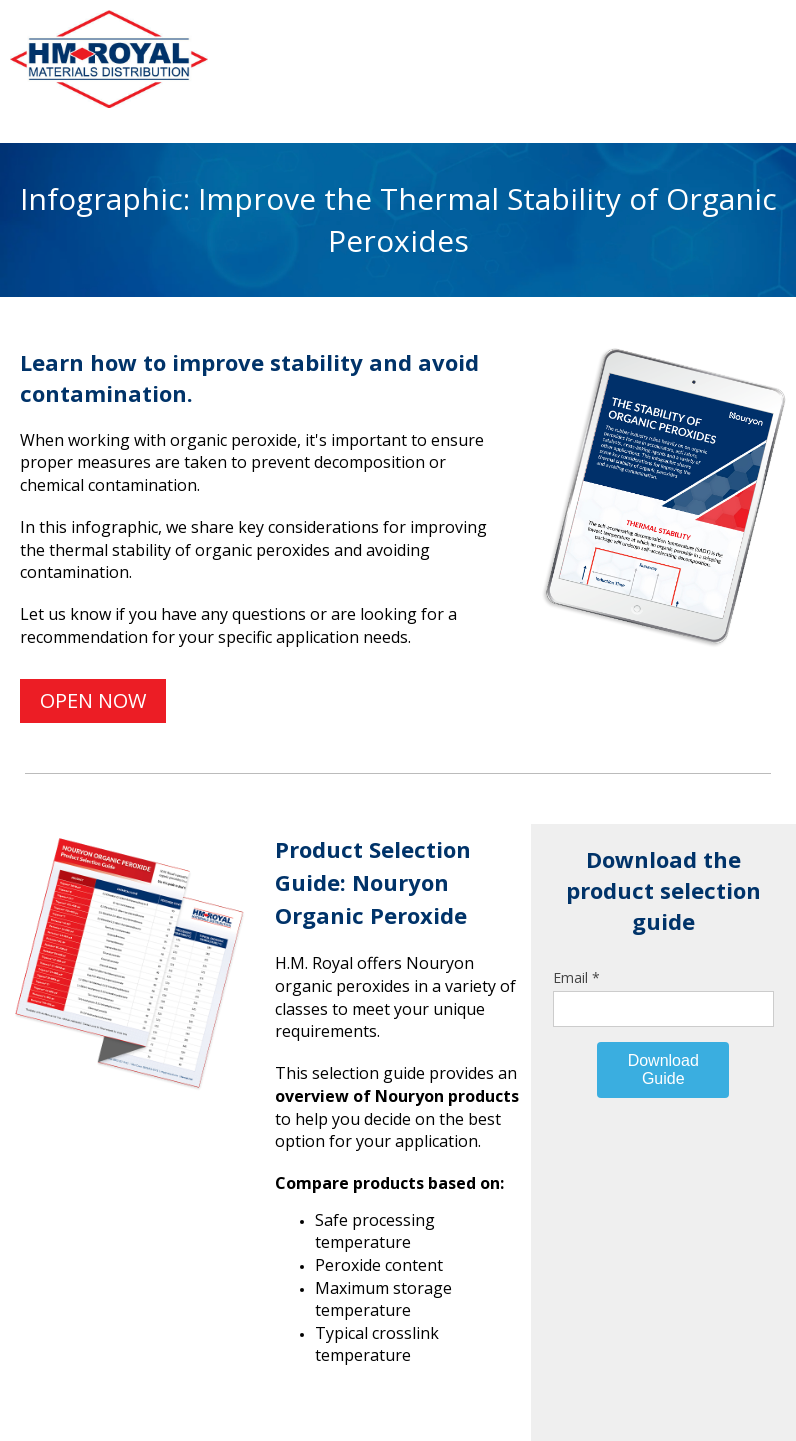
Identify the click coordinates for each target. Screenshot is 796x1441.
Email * (576, 977)
